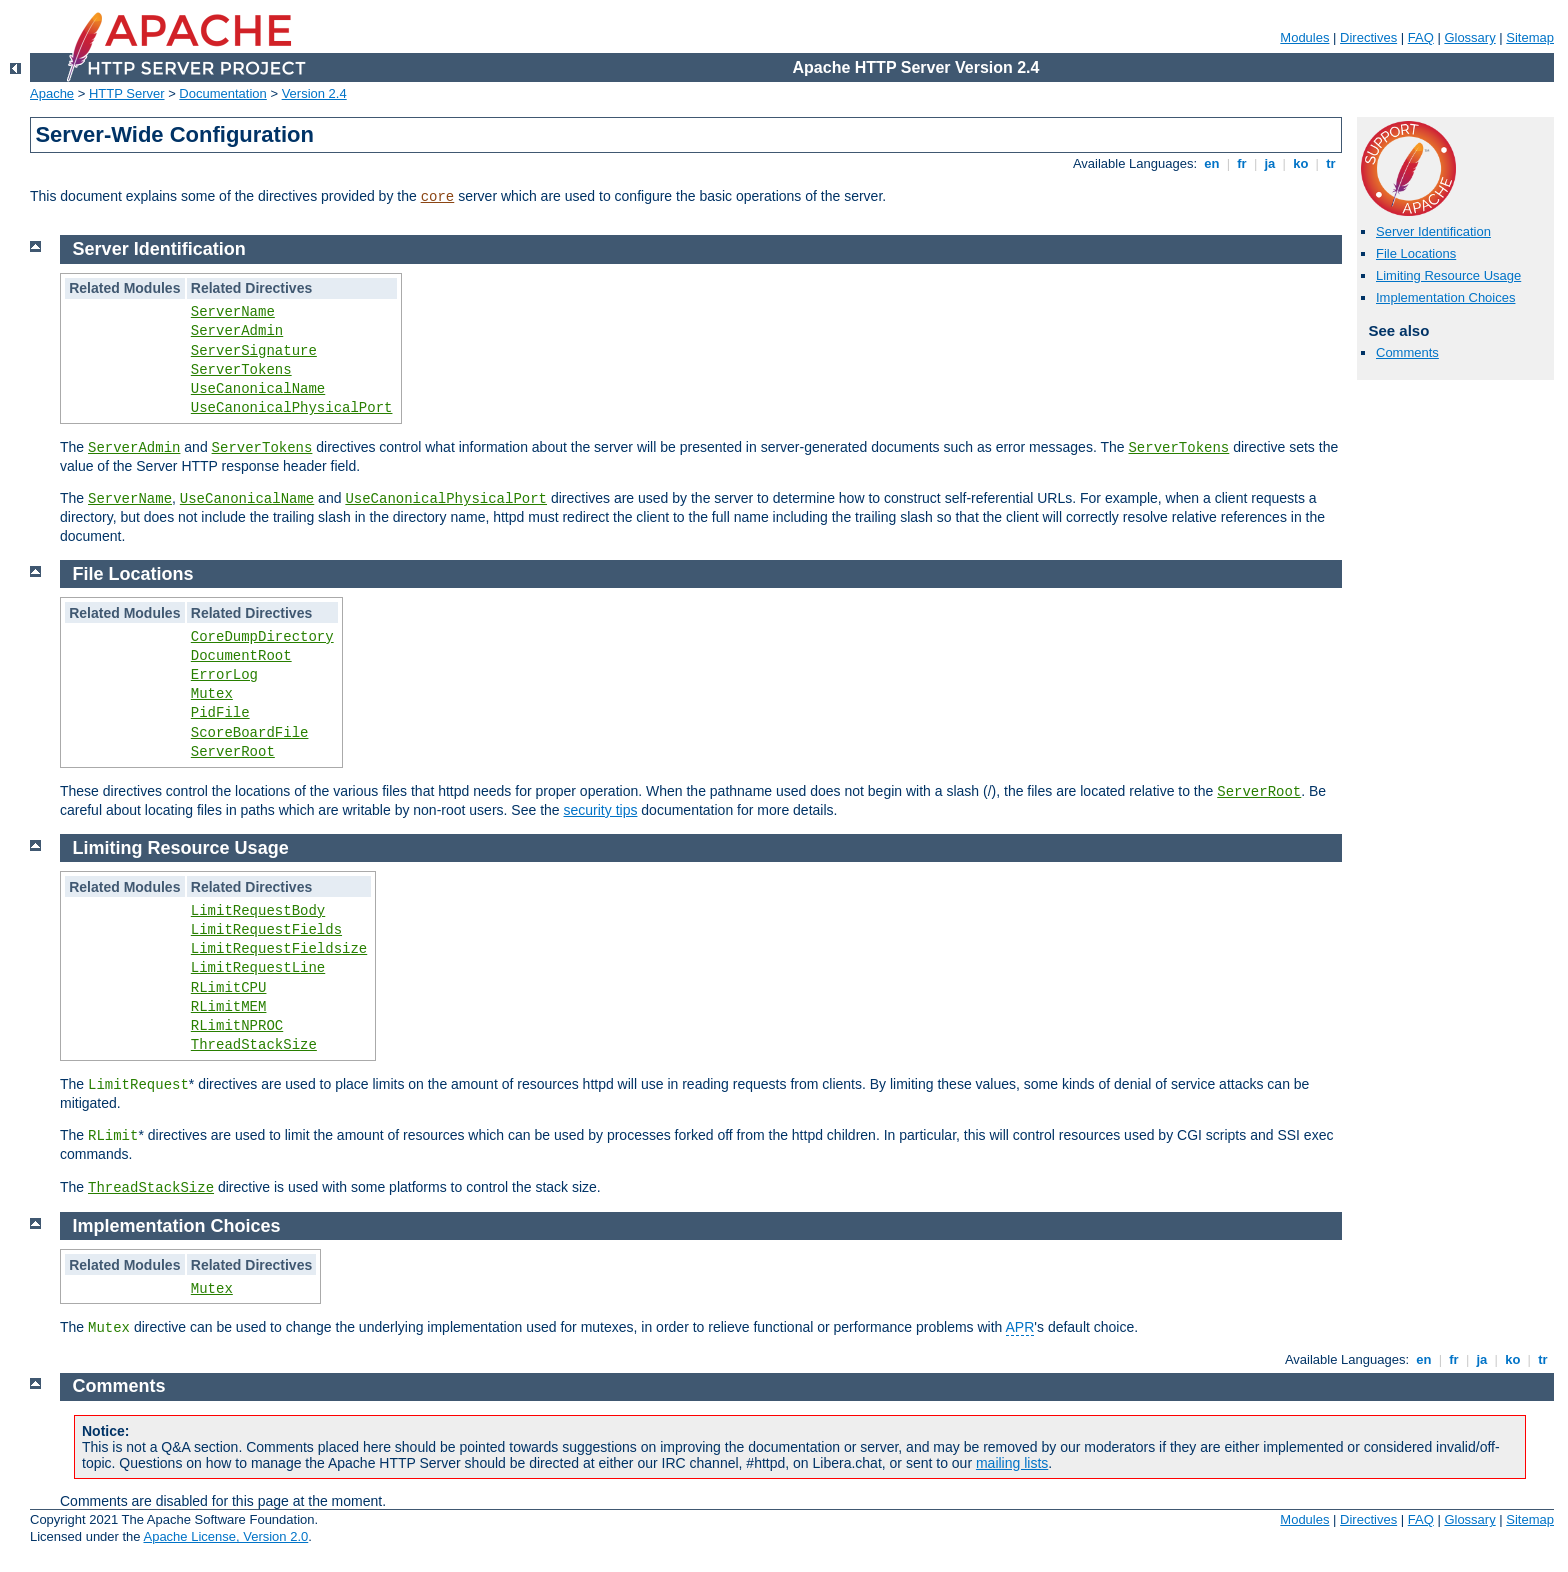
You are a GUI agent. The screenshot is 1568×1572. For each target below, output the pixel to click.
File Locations (1416, 253)
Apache (52, 93)
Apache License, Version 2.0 (225, 1536)
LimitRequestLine (258, 968)
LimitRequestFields (266, 930)
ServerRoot (233, 752)
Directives (1368, 37)
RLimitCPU (229, 988)
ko (1301, 163)
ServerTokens (241, 370)
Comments (1407, 352)
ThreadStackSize (254, 1045)
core (438, 197)
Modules (1304, 37)
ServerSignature (254, 351)
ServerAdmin (237, 331)
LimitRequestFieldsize (279, 949)
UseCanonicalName (258, 389)
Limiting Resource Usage (1448, 275)
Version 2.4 (314, 93)
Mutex (212, 694)
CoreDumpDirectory (262, 637)
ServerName (233, 312)
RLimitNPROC (237, 1026)
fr (1242, 163)
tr (1331, 163)
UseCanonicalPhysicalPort (292, 408)
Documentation (222, 93)
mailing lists (1012, 1463)
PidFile (220, 713)
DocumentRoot (241, 656)
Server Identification (1433, 231)
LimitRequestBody (258, 911)
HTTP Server (127, 93)
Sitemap (1530, 37)
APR (1020, 1327)
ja (1270, 163)
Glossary (1469, 37)
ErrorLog (224, 675)
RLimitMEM (229, 1007)
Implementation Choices (1445, 297)
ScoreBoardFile (250, 733)
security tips (601, 810)
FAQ (1421, 37)
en (1212, 163)
